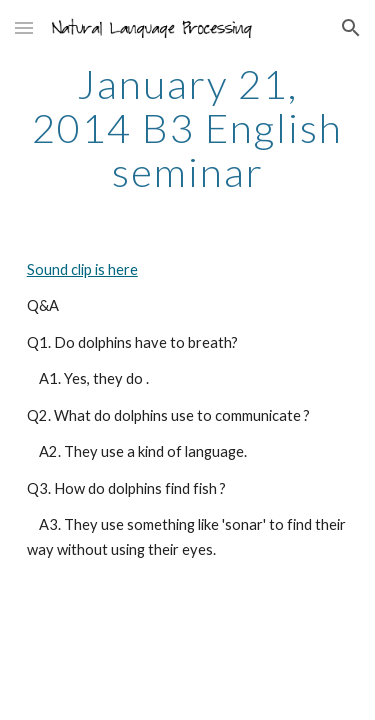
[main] (188, 128)
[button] (24, 27)
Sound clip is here (82, 269)
